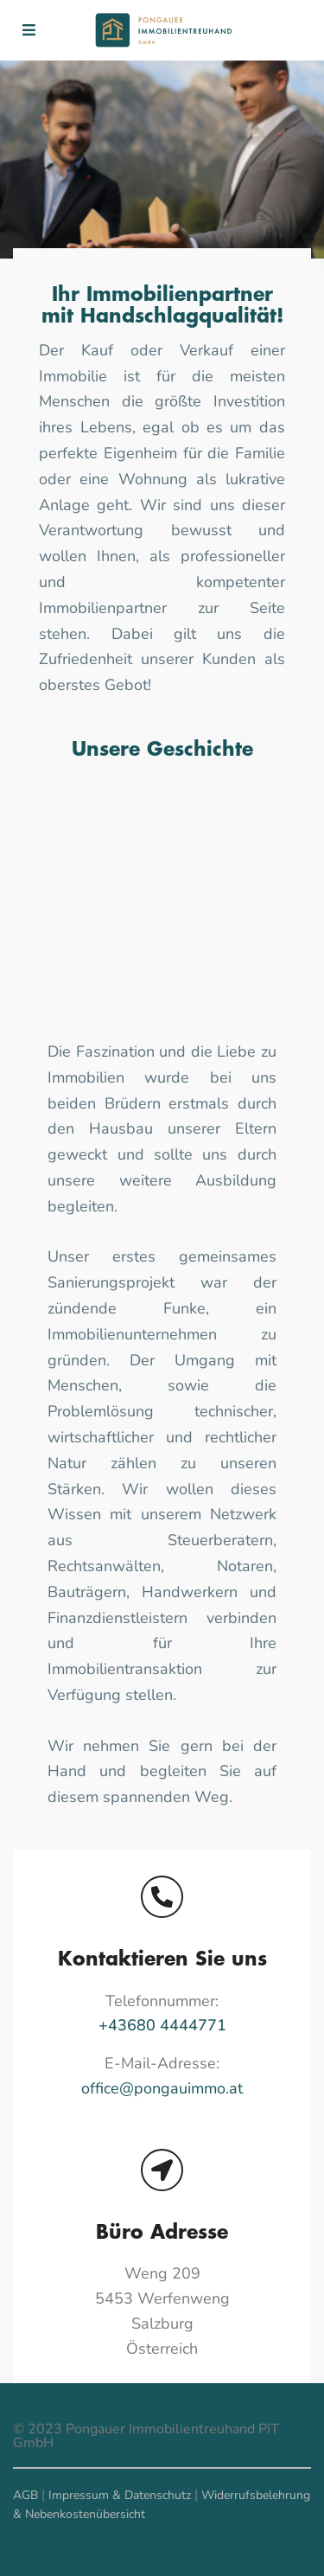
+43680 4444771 (162, 2025)
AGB (25, 2495)
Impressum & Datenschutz (119, 2495)
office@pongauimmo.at (162, 2088)
